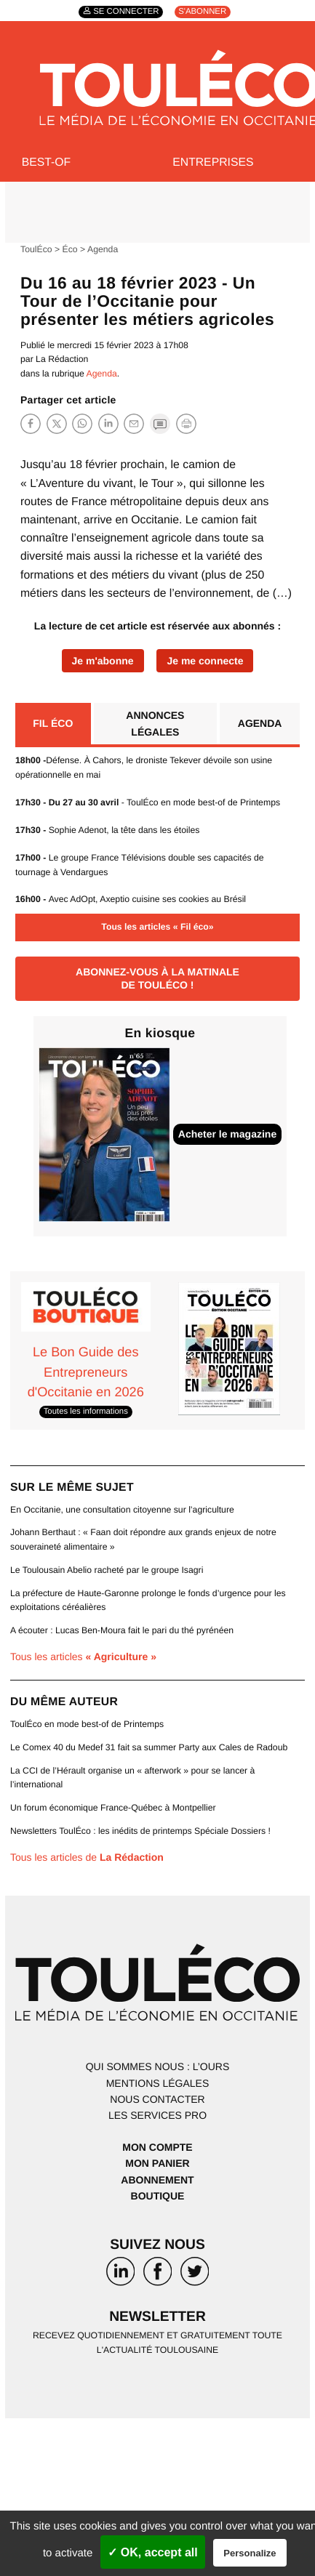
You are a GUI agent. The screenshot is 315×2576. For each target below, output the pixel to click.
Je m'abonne (103, 661)
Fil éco (53, 723)
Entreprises (212, 162)
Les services (157, 2115)
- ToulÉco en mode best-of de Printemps (147, 802)
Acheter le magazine (227, 1134)
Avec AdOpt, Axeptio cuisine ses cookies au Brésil (130, 899)
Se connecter (126, 12)
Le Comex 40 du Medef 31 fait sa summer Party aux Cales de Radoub (148, 1747)
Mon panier (157, 2163)
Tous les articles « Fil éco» (157, 927)
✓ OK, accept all (152, 2552)
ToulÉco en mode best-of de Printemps (87, 1724)
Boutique (158, 2196)
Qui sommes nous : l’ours (158, 2066)
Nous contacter (157, 2099)
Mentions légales (158, 2083)
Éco (70, 249)
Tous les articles (83, 1656)
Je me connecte (205, 661)
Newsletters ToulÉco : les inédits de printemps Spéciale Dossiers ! (140, 1831)
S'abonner (202, 12)
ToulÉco (36, 249)
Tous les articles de (87, 1857)
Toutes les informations (86, 1411)
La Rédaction (62, 359)
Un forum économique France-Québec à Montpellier (113, 1808)
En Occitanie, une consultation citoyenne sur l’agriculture (122, 1510)
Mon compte (157, 2147)
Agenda (102, 249)
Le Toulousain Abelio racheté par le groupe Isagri (106, 1570)
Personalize (249, 2553)
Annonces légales (155, 723)
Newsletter (157, 2317)
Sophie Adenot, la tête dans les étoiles (107, 830)
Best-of (46, 162)
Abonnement (157, 2180)
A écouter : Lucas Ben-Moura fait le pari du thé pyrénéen (122, 1630)
